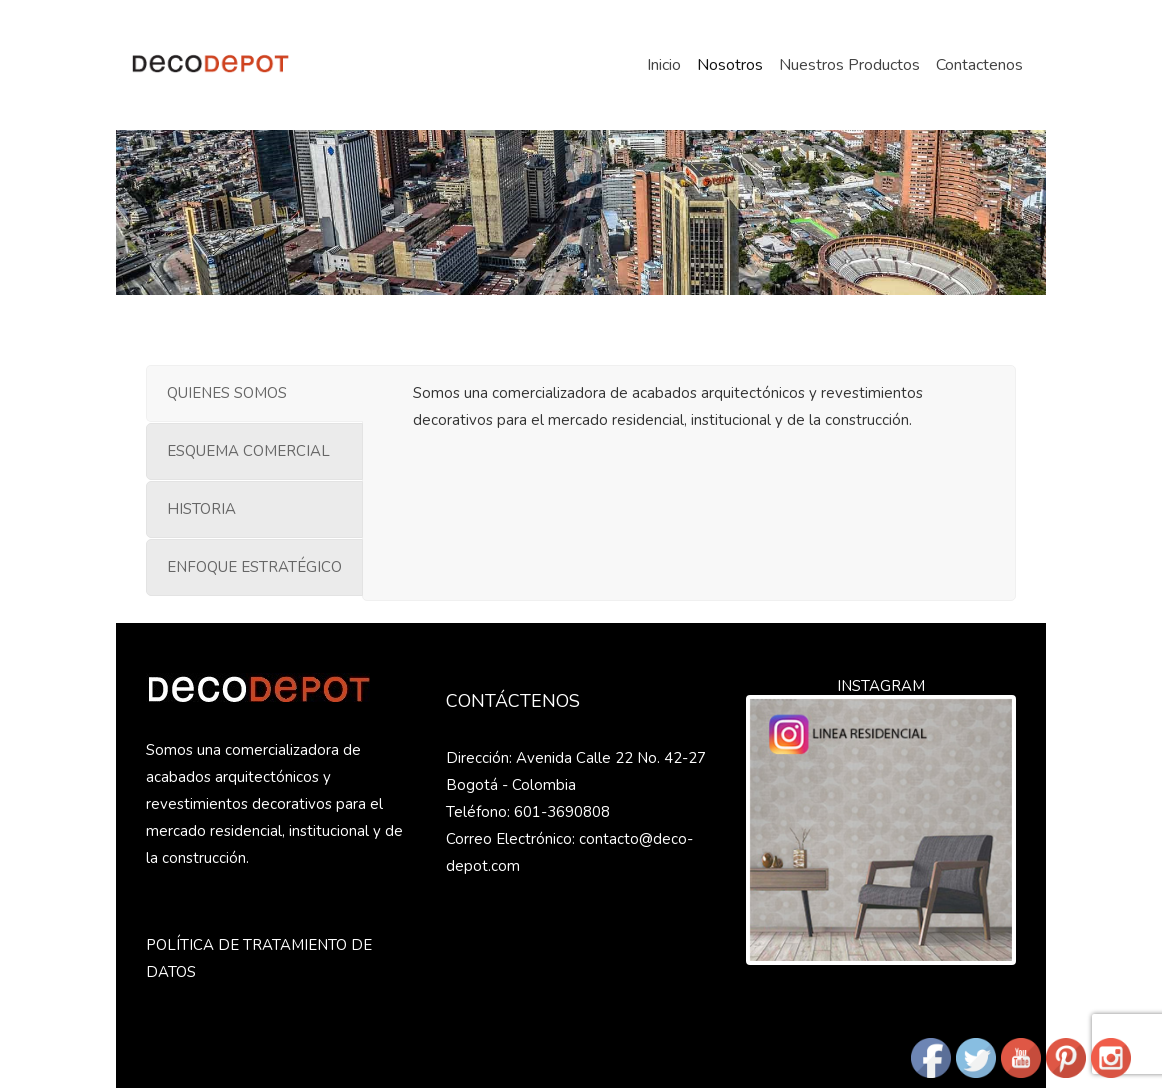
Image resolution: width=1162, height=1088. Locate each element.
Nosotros (730, 65)
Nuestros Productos (849, 65)
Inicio (664, 65)
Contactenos (979, 65)
